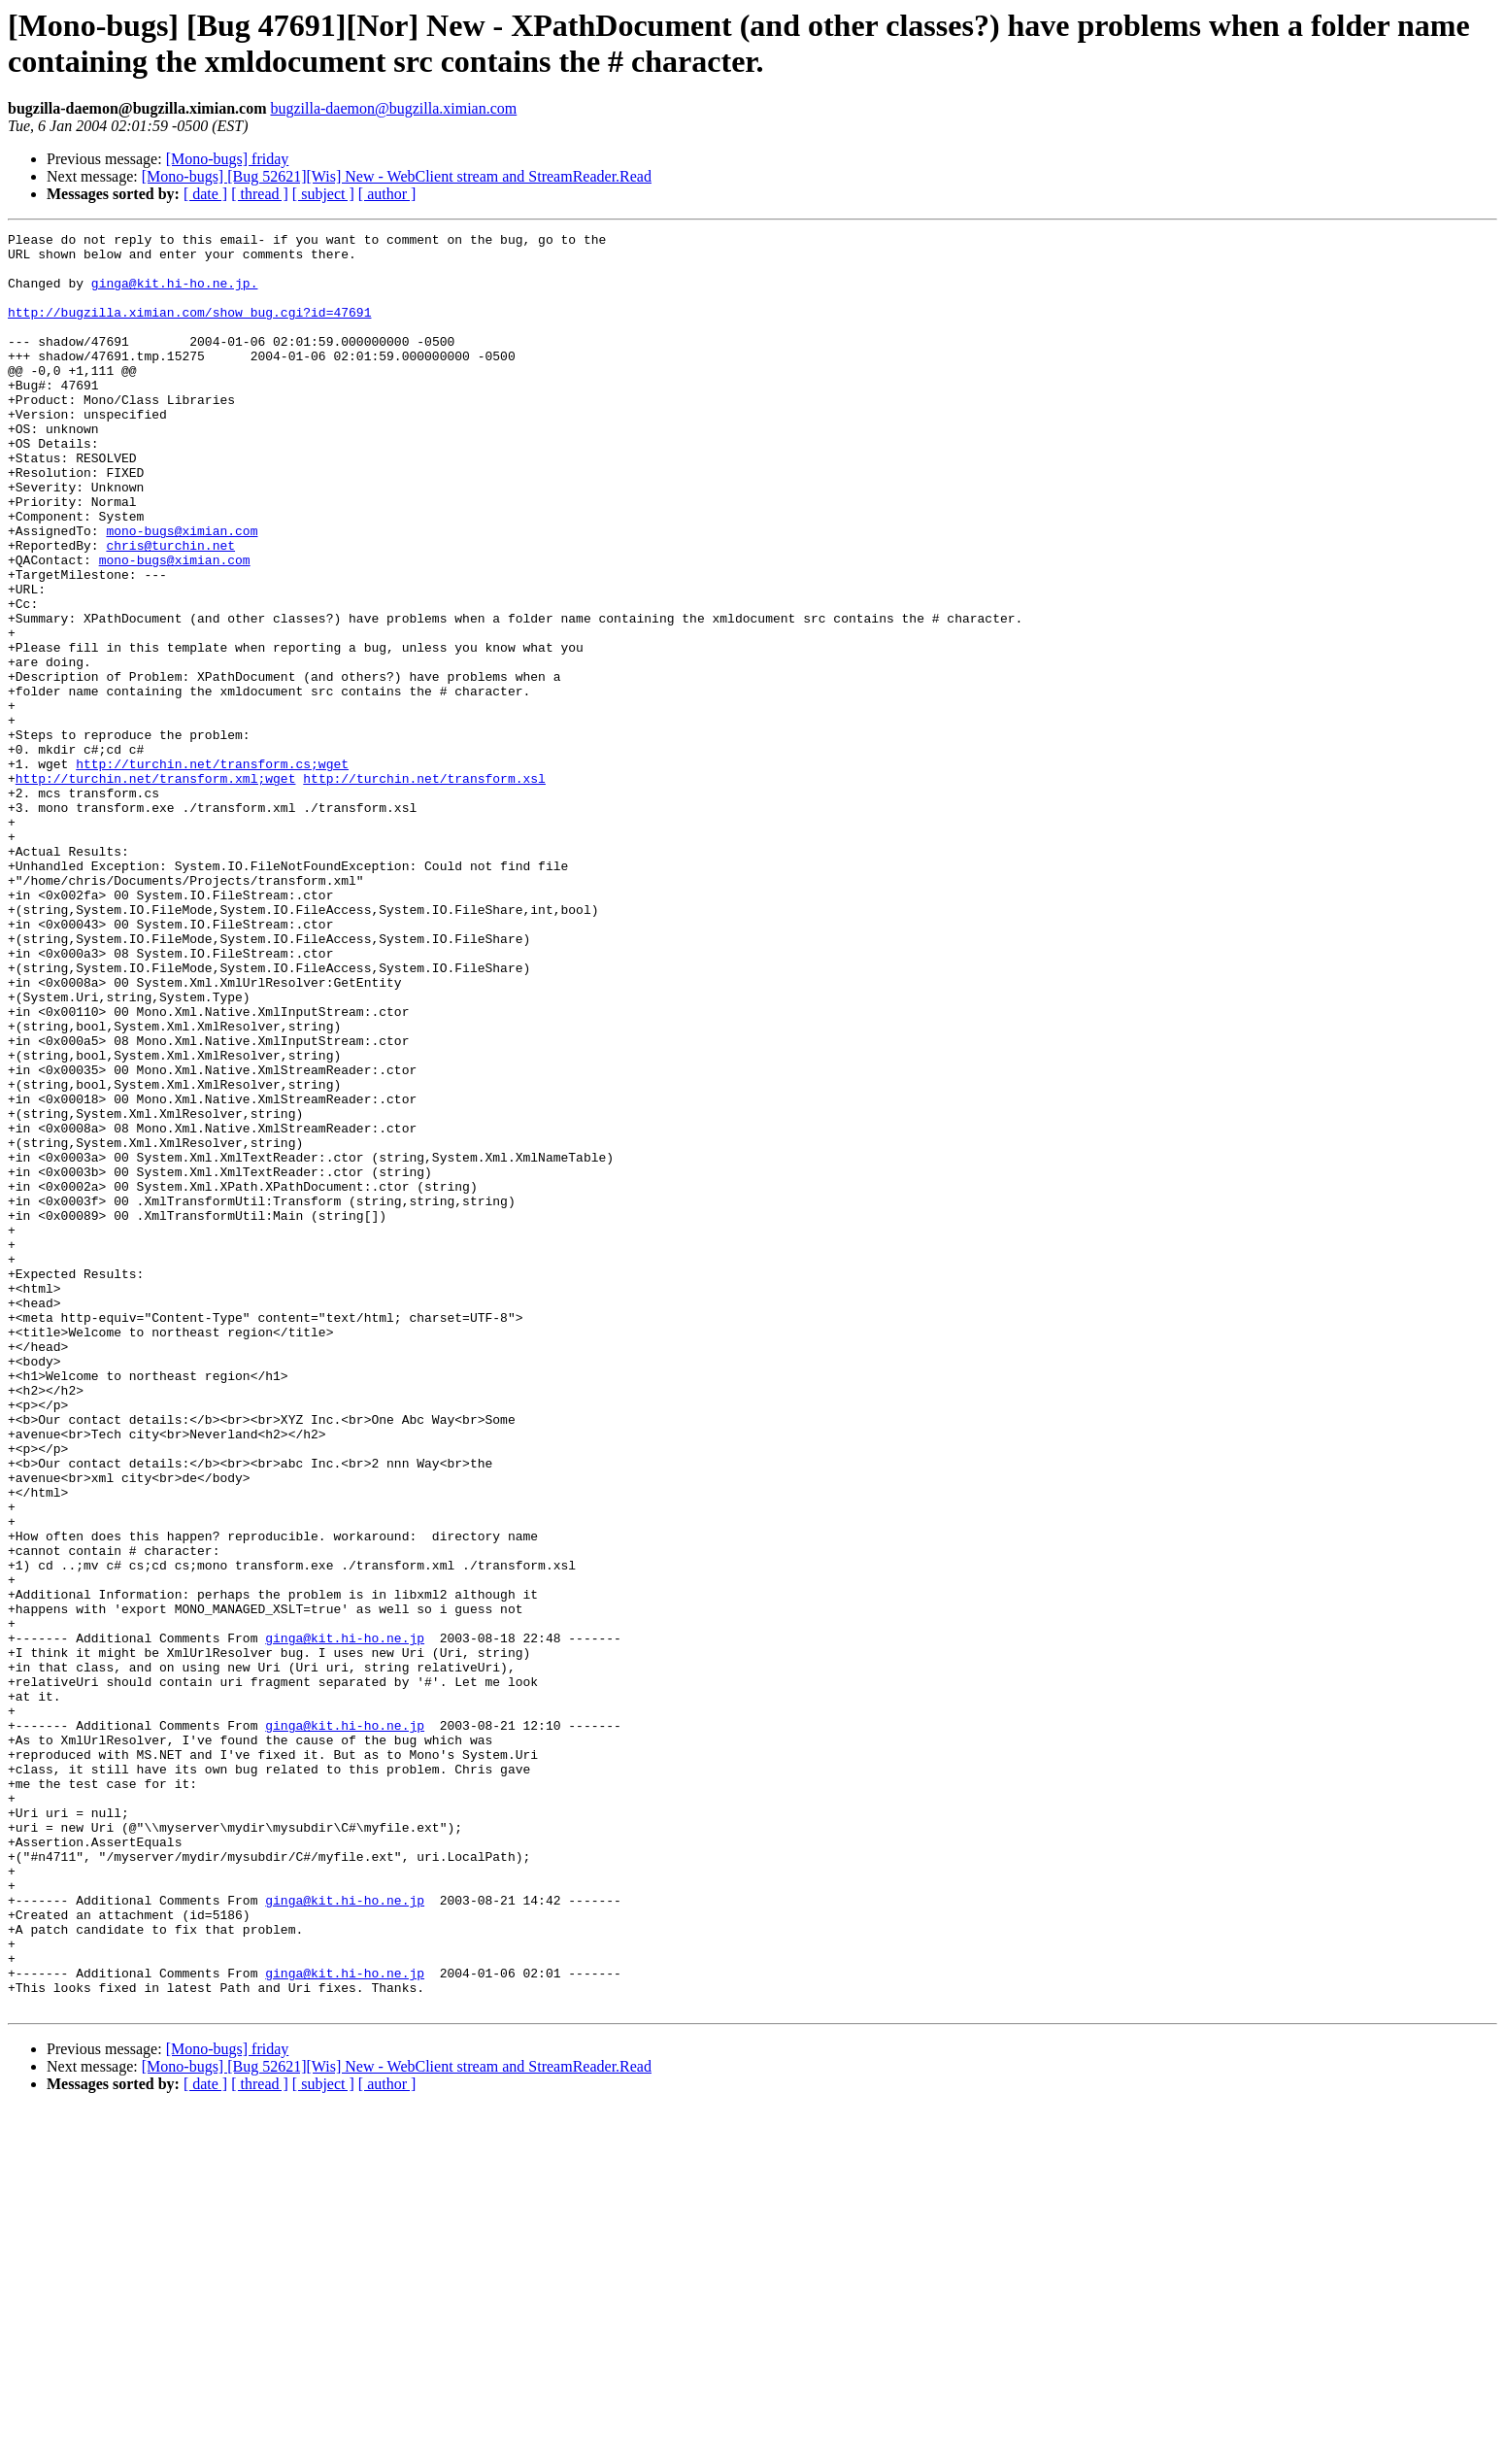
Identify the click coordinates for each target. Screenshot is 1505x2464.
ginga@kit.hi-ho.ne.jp (344, 1920)
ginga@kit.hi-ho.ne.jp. (174, 294)
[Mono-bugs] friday (227, 159)
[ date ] (205, 194)
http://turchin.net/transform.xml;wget (156, 888)
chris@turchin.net (170, 609)
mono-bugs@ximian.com (181, 591)
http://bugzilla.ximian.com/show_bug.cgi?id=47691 (189, 329)
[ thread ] (259, 194)
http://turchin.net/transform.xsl (424, 888)
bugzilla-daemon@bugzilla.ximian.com (393, 108)
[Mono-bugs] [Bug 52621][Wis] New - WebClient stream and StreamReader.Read (397, 176)
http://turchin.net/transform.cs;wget (212, 871)
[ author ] (387, 194)
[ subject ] (323, 194)
